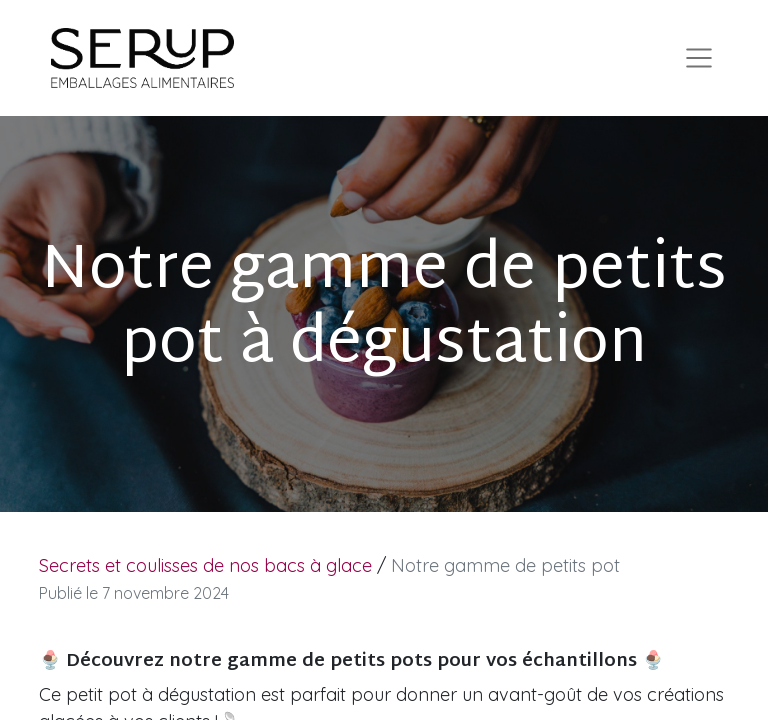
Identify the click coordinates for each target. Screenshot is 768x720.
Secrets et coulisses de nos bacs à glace (205, 565)
